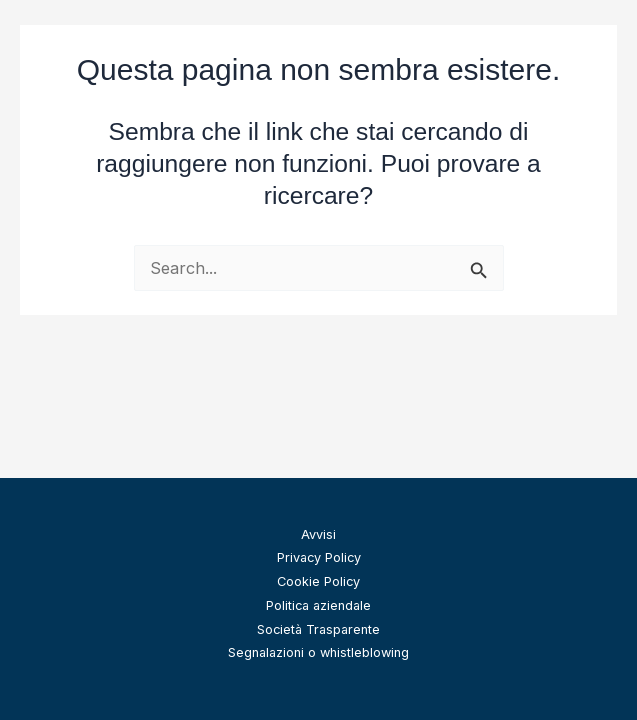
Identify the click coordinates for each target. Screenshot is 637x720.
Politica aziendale (318, 605)
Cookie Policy (318, 581)
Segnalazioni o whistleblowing (318, 652)
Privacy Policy (319, 557)
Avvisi (318, 534)
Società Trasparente (318, 629)
